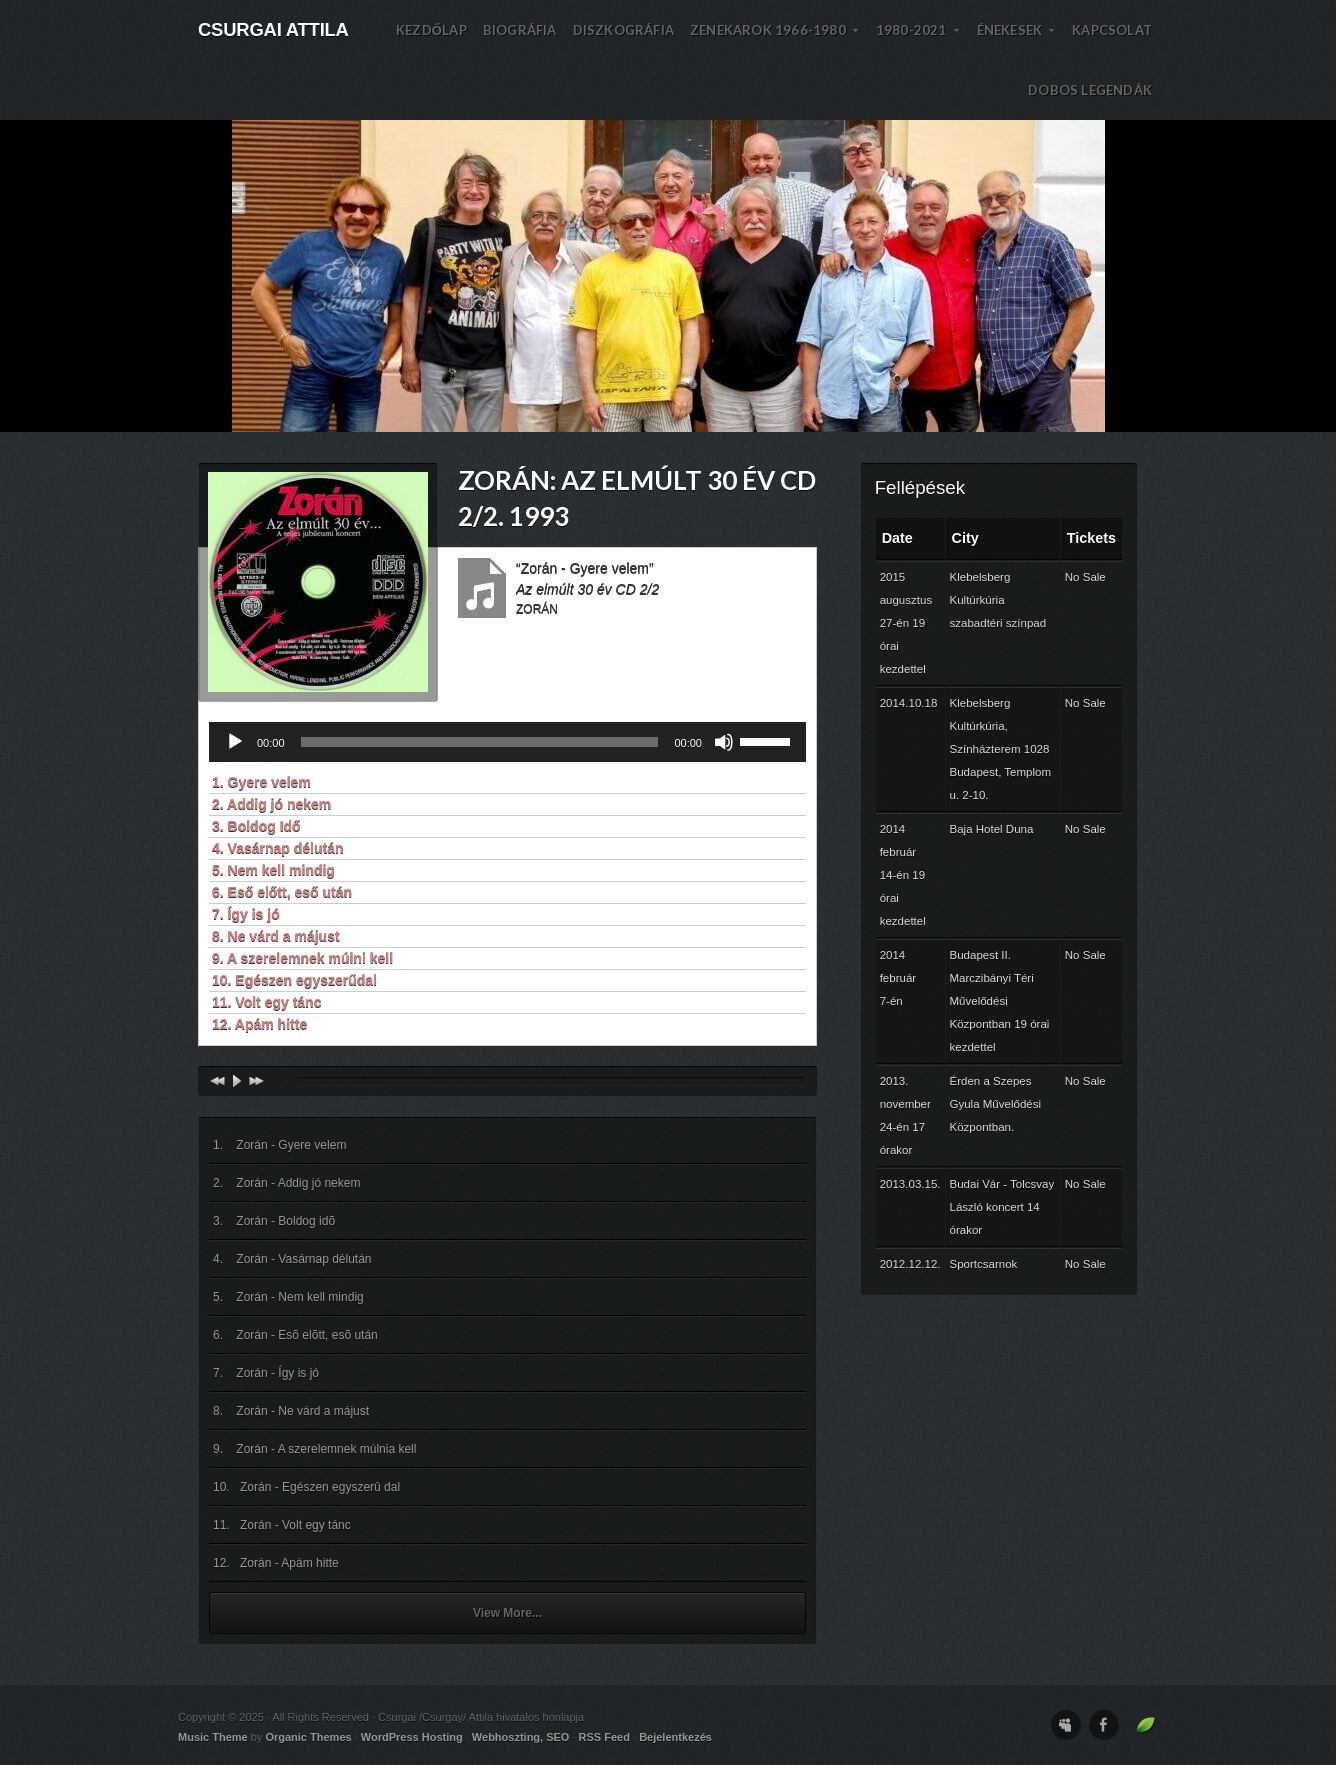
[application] (507, 742)
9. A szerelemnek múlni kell (302, 958)
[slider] (480, 742)
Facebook (1104, 1725)
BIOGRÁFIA (520, 30)
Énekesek (1017, 41)
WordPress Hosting (412, 1737)
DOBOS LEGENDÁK (1090, 90)
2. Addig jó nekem (271, 804)
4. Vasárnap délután (278, 848)
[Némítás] (724, 742)
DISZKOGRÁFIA (623, 30)
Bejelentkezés (675, 1737)
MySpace (1066, 1725)
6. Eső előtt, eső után (282, 892)
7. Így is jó (246, 914)
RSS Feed (604, 1737)
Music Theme (213, 1737)
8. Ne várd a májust (276, 936)
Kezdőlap (431, 30)
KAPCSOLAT (1112, 30)
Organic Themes (308, 1737)
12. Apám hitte (259, 1024)
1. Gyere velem (261, 782)
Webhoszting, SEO (521, 1737)
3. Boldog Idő (256, 826)
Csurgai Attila (273, 29)
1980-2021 (918, 41)
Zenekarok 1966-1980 (775, 41)
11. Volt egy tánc (266, 1002)
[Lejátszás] (235, 742)
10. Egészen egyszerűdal (294, 980)
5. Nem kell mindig (273, 870)
